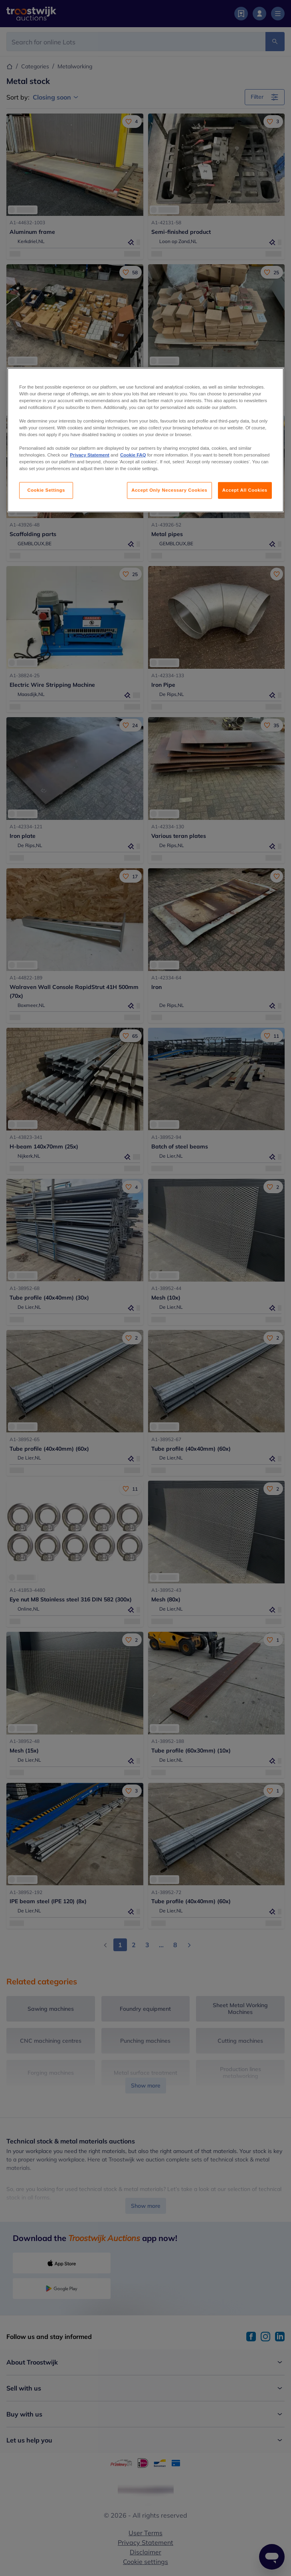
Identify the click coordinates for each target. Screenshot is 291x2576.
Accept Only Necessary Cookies (169, 490)
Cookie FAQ (133, 455)
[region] (145, 439)
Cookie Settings (46, 490)
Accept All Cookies (244, 490)
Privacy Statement (89, 455)
